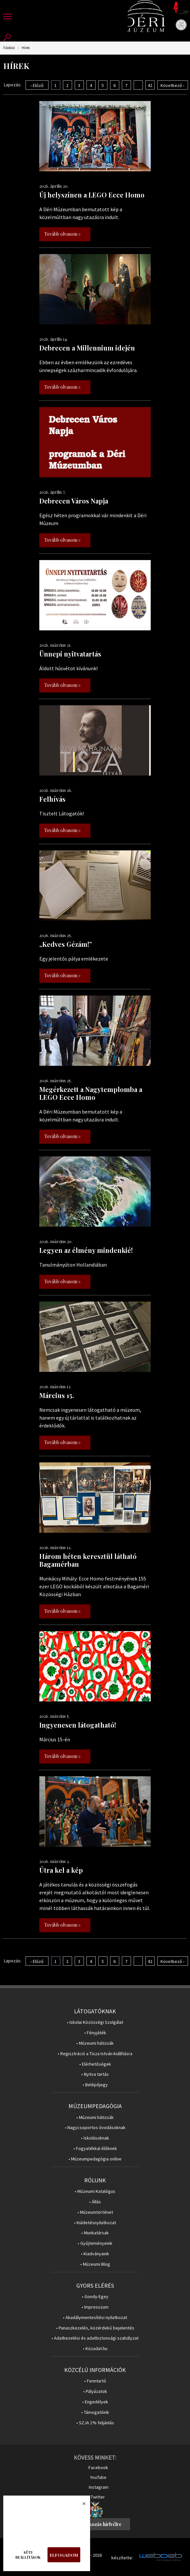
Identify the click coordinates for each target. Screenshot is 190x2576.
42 (150, 85)
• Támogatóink (95, 2412)
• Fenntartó (95, 2381)
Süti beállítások (28, 2555)
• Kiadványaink (95, 2254)
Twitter (98, 2497)
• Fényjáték (95, 2033)
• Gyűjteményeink (95, 2243)
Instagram (98, 2487)
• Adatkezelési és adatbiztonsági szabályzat (95, 2338)
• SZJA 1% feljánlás (95, 2423)
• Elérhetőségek (95, 2064)
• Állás (95, 2202)
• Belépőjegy (95, 2085)
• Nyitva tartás (95, 2074)
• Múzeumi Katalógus (95, 2191)
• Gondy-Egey (95, 2296)
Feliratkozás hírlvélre (98, 2524)
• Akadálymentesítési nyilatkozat (95, 2317)
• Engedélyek (95, 2402)
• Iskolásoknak (95, 2138)
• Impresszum (95, 2307)
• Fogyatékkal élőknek (95, 2148)
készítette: (122, 2558)
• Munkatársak (95, 2233)
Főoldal (9, 48)
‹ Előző (37, 85)
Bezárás (80, 2505)
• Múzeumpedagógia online (95, 2159)
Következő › (172, 85)
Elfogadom (64, 2555)
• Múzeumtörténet (95, 2212)
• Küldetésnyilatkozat (95, 2223)
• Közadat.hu (95, 2348)
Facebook (98, 2467)
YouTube (98, 2477)
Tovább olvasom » (62, 234)
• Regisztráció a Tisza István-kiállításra (95, 2053)
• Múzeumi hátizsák (95, 2043)
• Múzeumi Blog (95, 2264)
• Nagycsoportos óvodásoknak (95, 2127)
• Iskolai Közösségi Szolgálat (95, 2022)
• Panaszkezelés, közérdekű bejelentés (95, 2328)
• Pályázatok (95, 2391)
